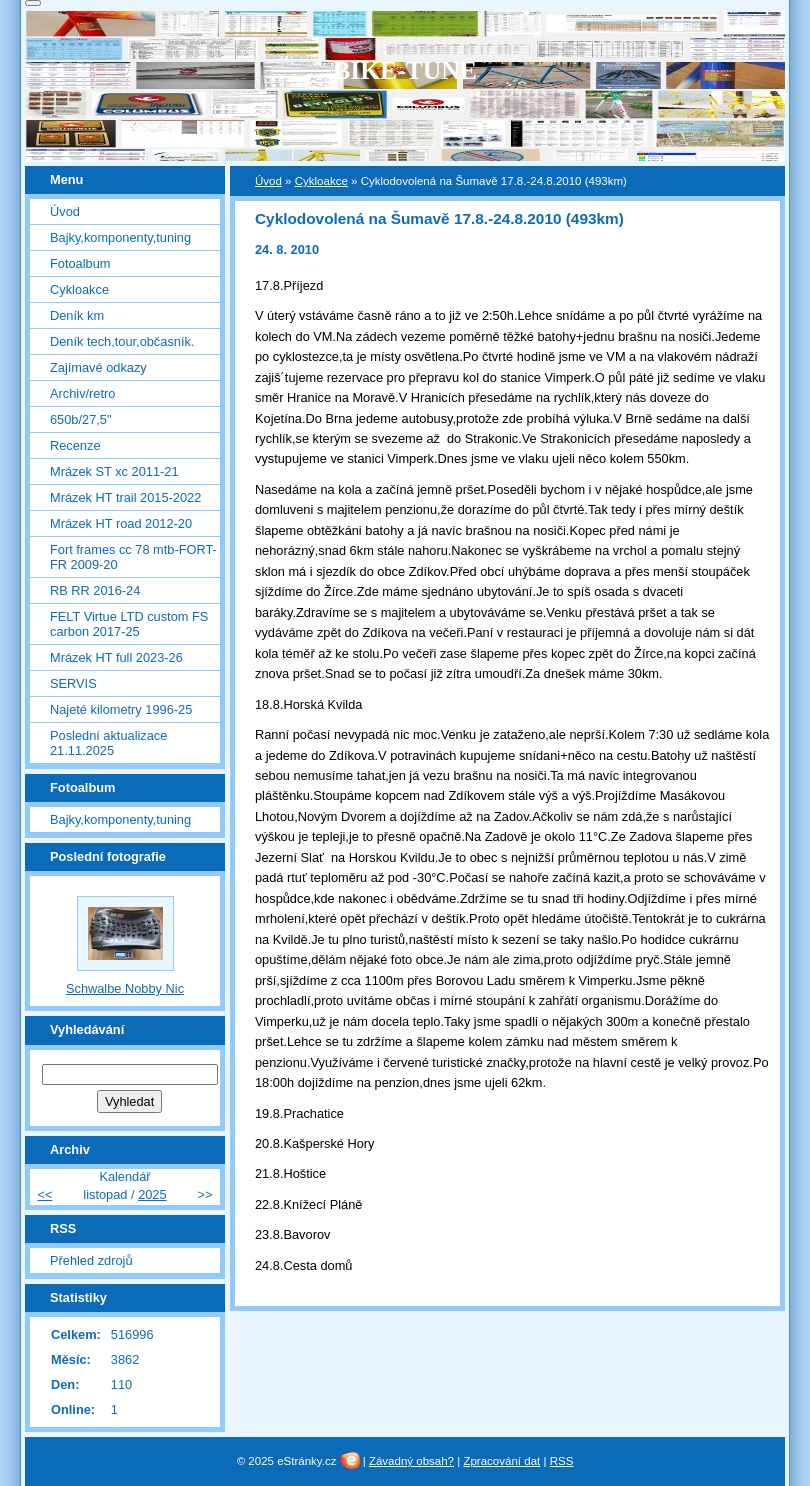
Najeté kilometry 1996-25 (121, 709)
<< (44, 1194)
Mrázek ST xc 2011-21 (114, 471)
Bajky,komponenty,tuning (120, 237)
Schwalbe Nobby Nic (125, 988)
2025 (152, 1194)
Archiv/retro (82, 393)
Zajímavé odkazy (98, 367)
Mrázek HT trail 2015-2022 (125, 497)
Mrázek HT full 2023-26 (116, 657)
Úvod (268, 181)
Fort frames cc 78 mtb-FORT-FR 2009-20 (133, 557)
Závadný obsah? (411, 1461)
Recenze (75, 445)
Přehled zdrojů (91, 1260)
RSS (562, 1461)
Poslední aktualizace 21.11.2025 (108, 743)
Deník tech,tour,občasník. (122, 341)
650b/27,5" (80, 419)
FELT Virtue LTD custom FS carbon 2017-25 (129, 624)
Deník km (77, 315)
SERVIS (73, 683)
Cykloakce (321, 181)
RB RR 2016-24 (95, 590)
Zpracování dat (501, 1461)
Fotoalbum (80, 263)
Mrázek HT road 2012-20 (121, 523)
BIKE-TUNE (405, 70)
